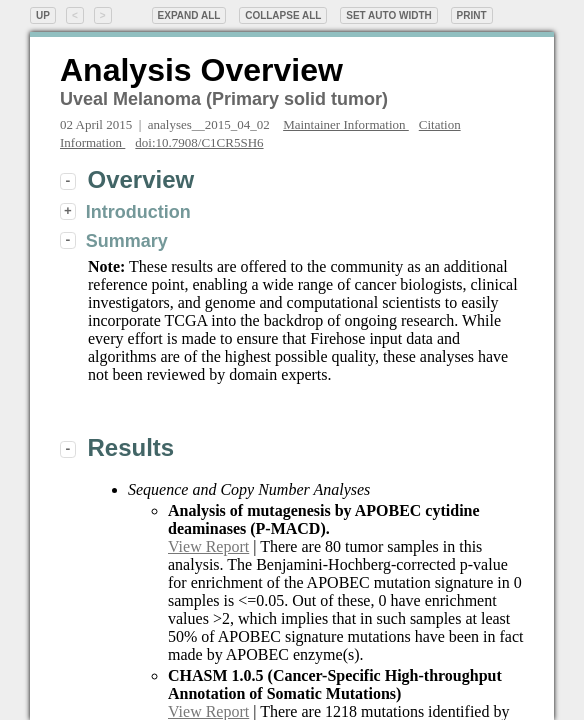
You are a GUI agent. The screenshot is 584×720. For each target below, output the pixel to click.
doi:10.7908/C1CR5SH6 (199, 142)
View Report (208, 546)
